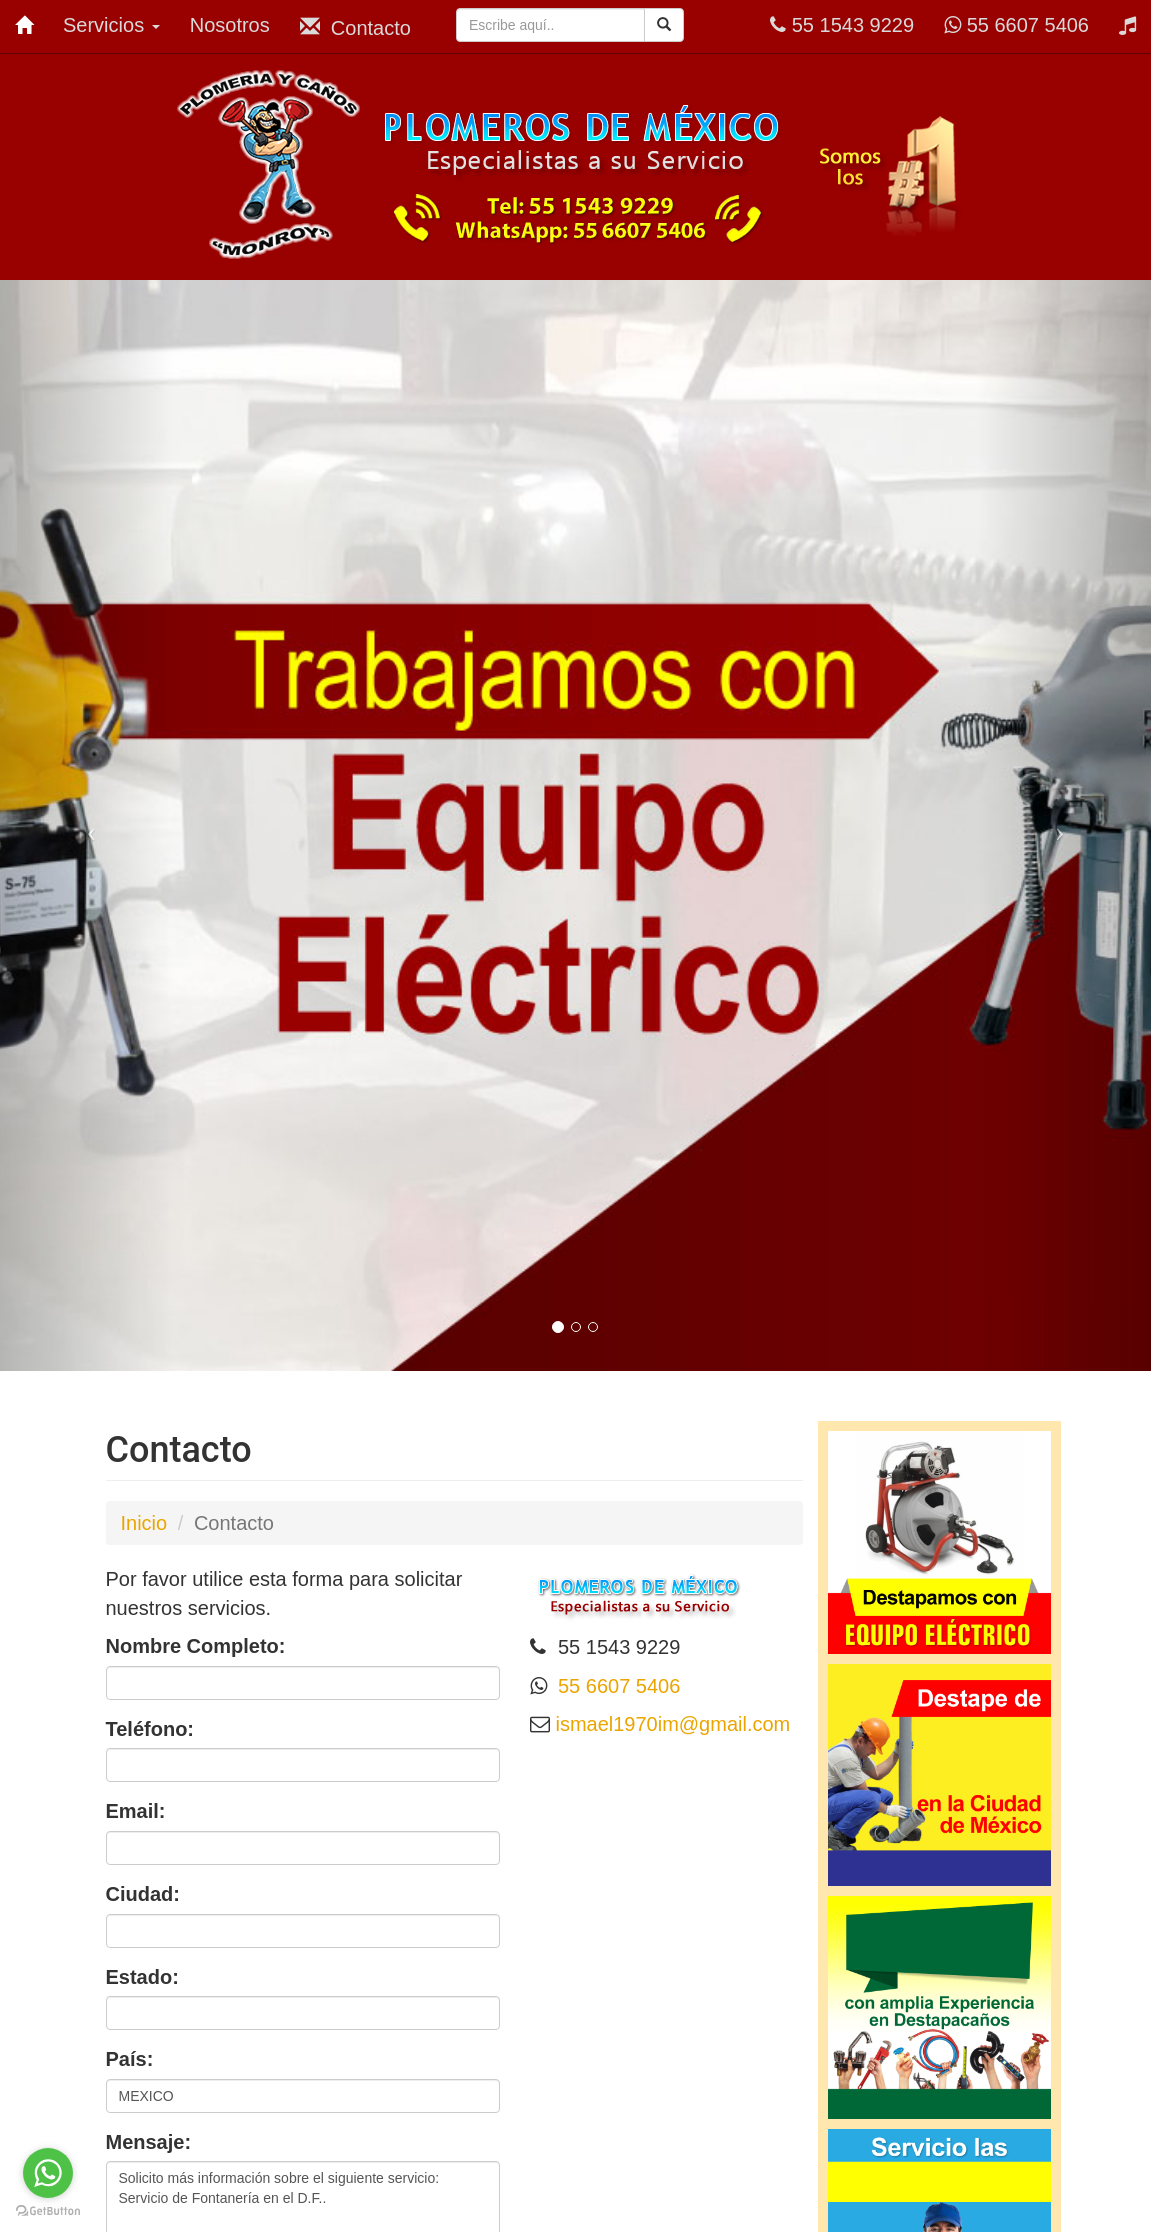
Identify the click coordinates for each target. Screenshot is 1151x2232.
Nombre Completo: (196, 1646)
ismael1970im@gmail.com (670, 1724)
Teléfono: (150, 1729)
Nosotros (230, 25)
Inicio (144, 1523)
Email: (136, 1811)
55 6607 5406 (1016, 25)
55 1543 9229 (842, 25)
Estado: (142, 1977)
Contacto (355, 27)
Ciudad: (143, 1894)
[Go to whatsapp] (48, 2173)
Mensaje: (149, 2142)
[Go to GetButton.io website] (48, 2211)
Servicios (111, 25)
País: (130, 2059)
